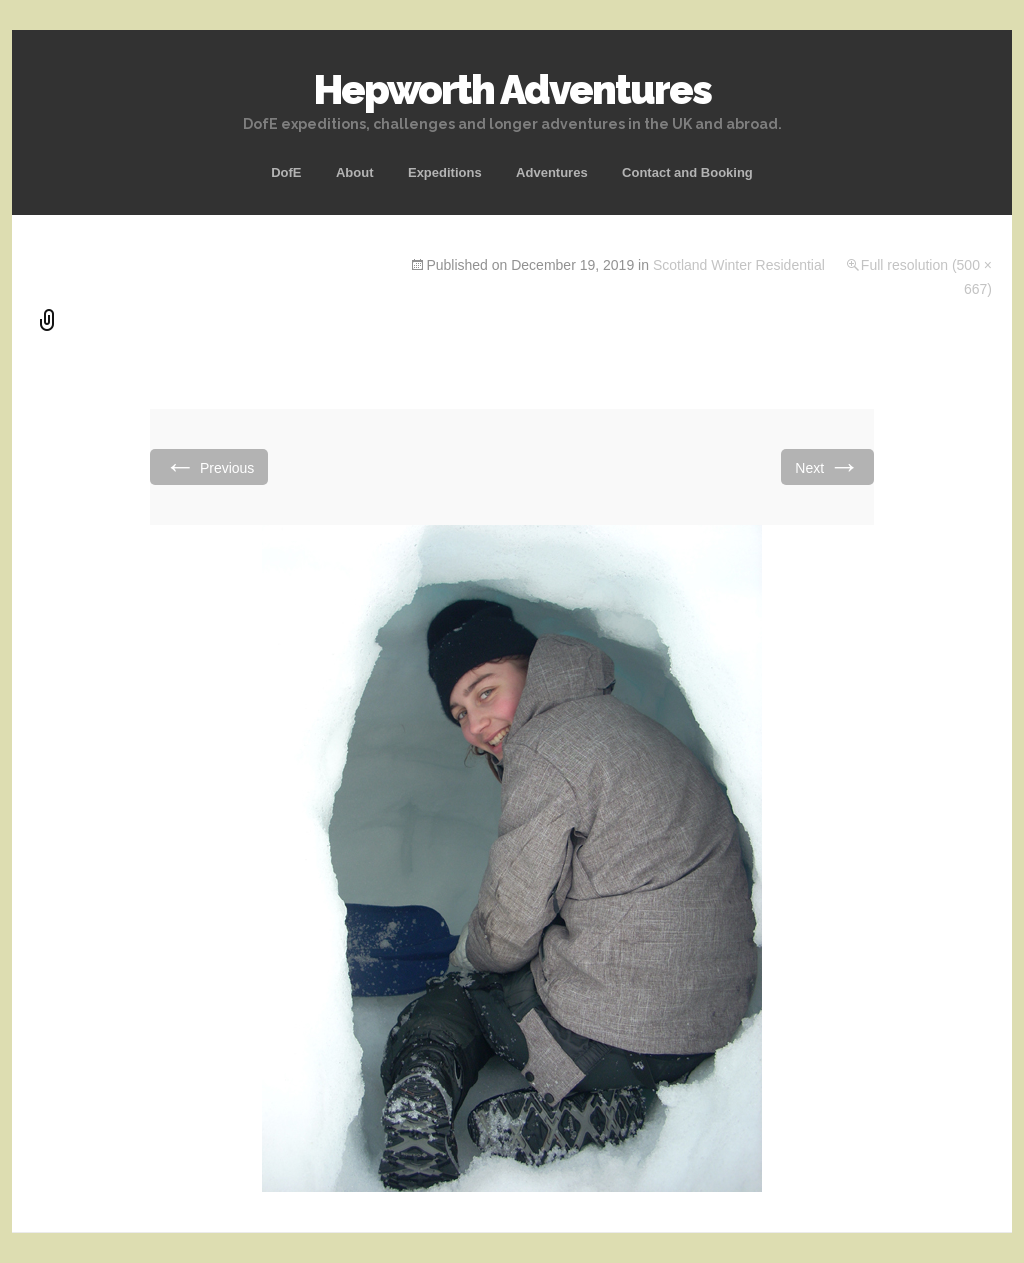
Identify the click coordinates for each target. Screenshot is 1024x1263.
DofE (286, 172)
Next (827, 466)
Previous (209, 466)
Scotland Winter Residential (739, 265)
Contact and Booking (687, 172)
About (355, 172)
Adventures (552, 172)
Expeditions (445, 172)
